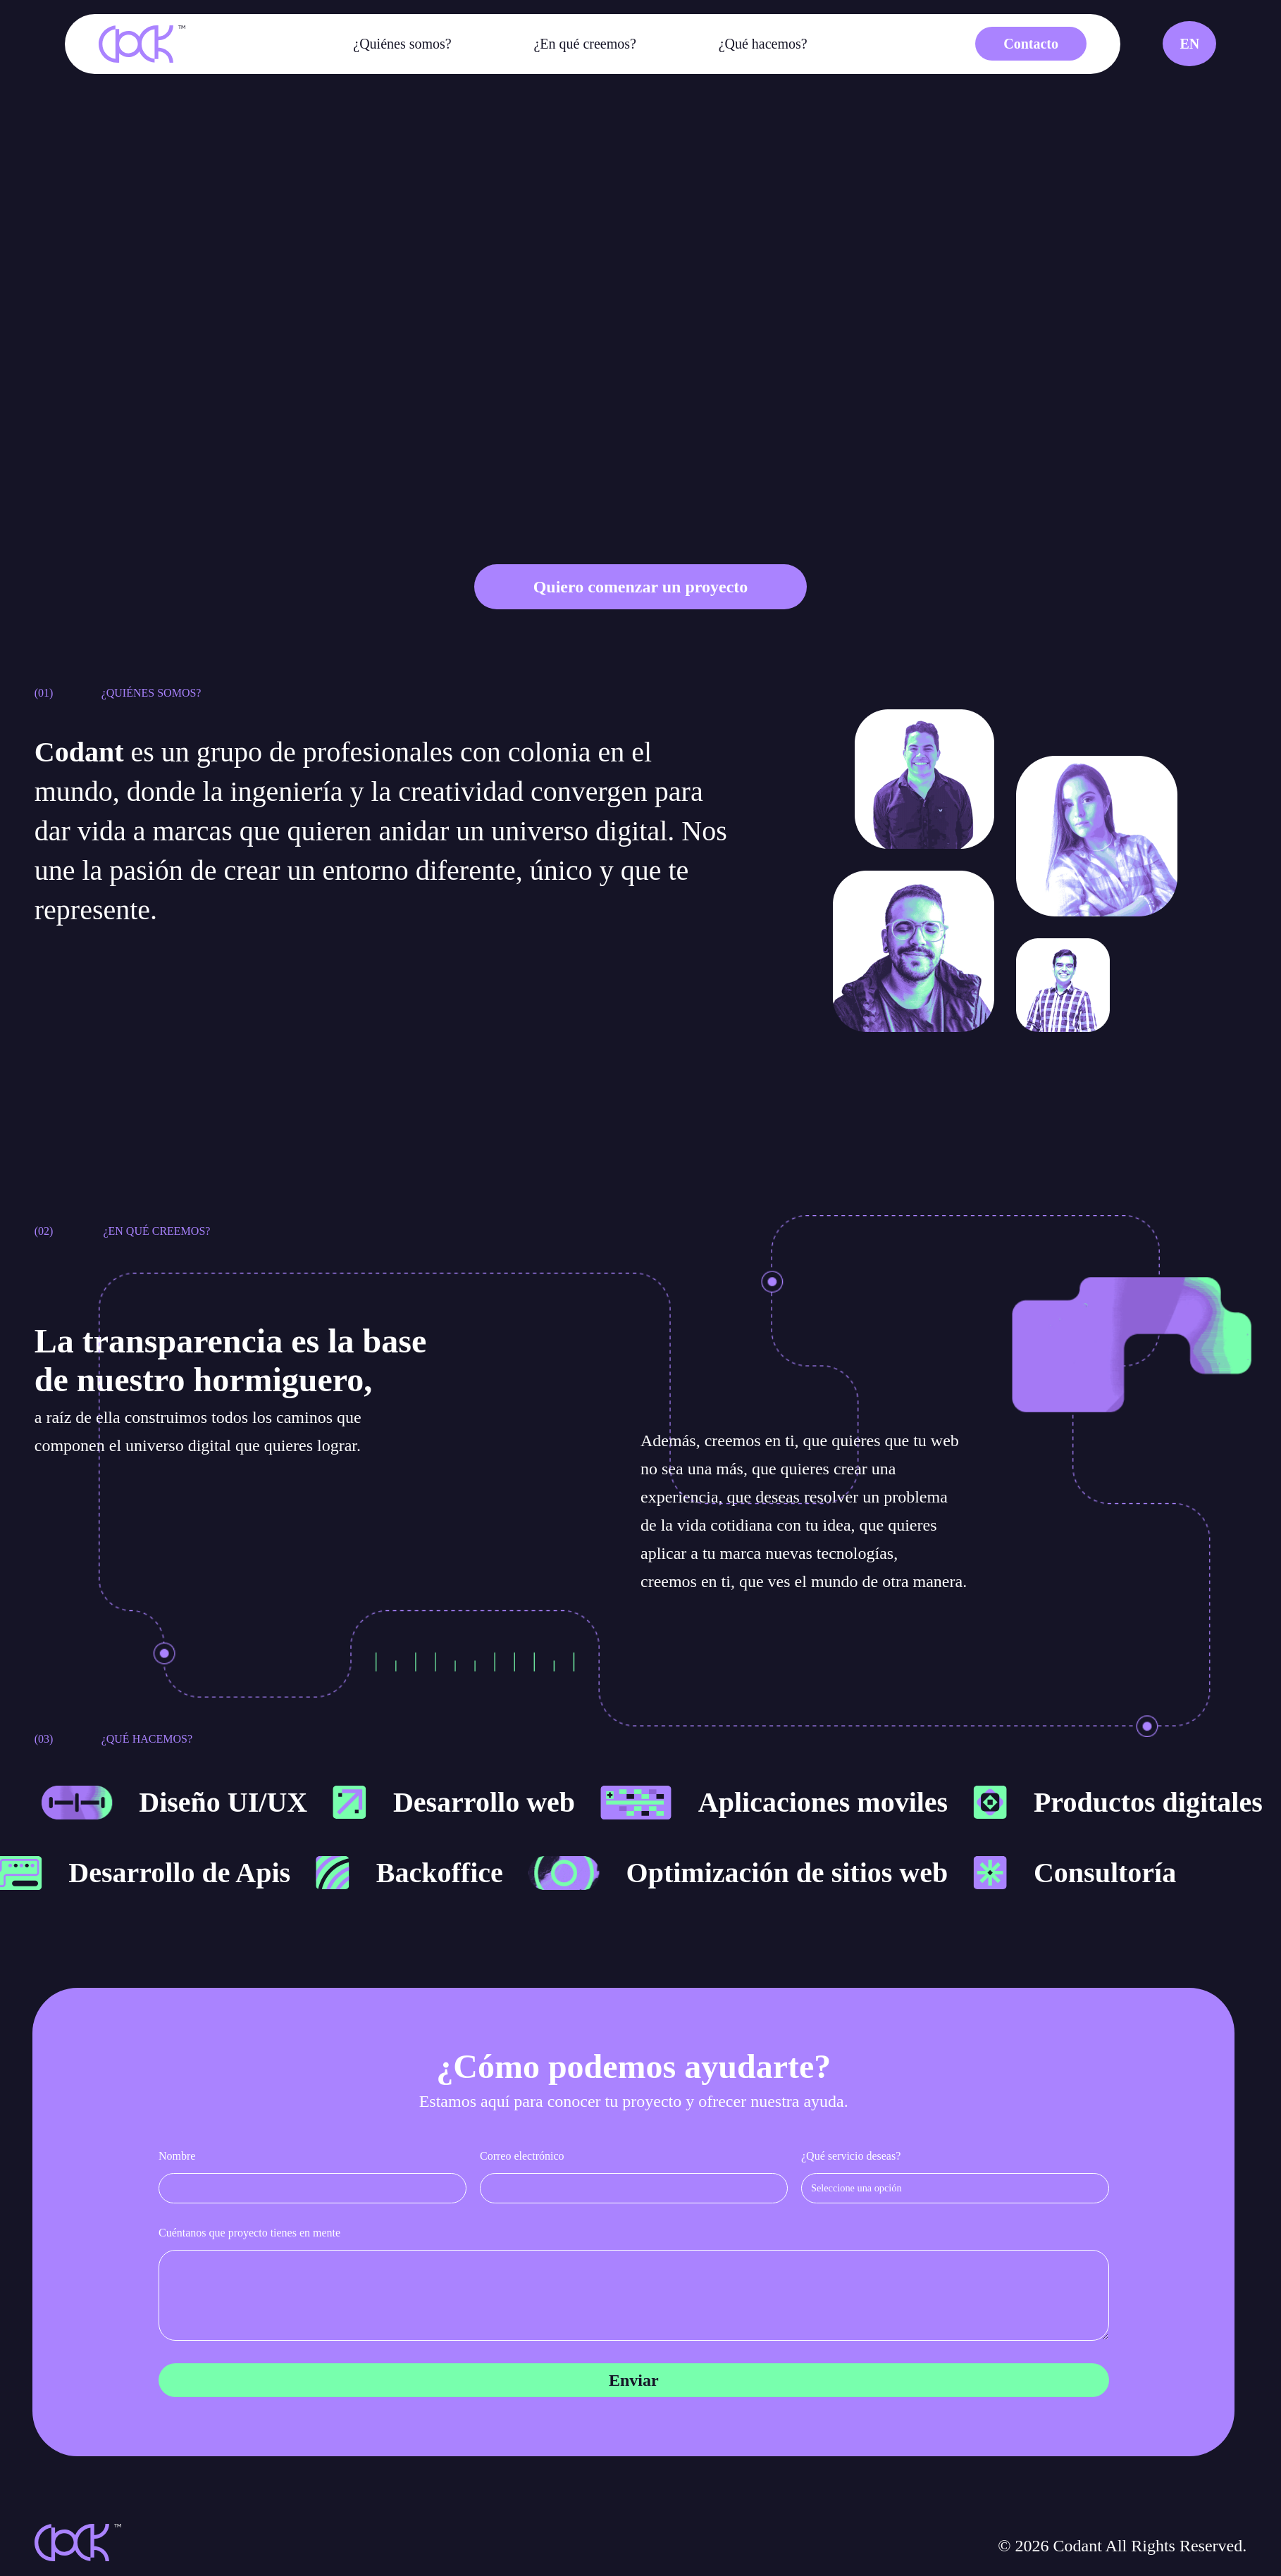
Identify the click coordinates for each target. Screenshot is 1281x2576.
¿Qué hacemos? (763, 43)
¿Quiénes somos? (402, 43)
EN (1189, 43)
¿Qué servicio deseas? (851, 2156)
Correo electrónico (522, 2156)
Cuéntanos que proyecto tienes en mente (249, 2233)
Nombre (177, 2156)
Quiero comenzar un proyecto (640, 587)
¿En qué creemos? (584, 43)
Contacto (1030, 43)
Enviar (634, 2380)
